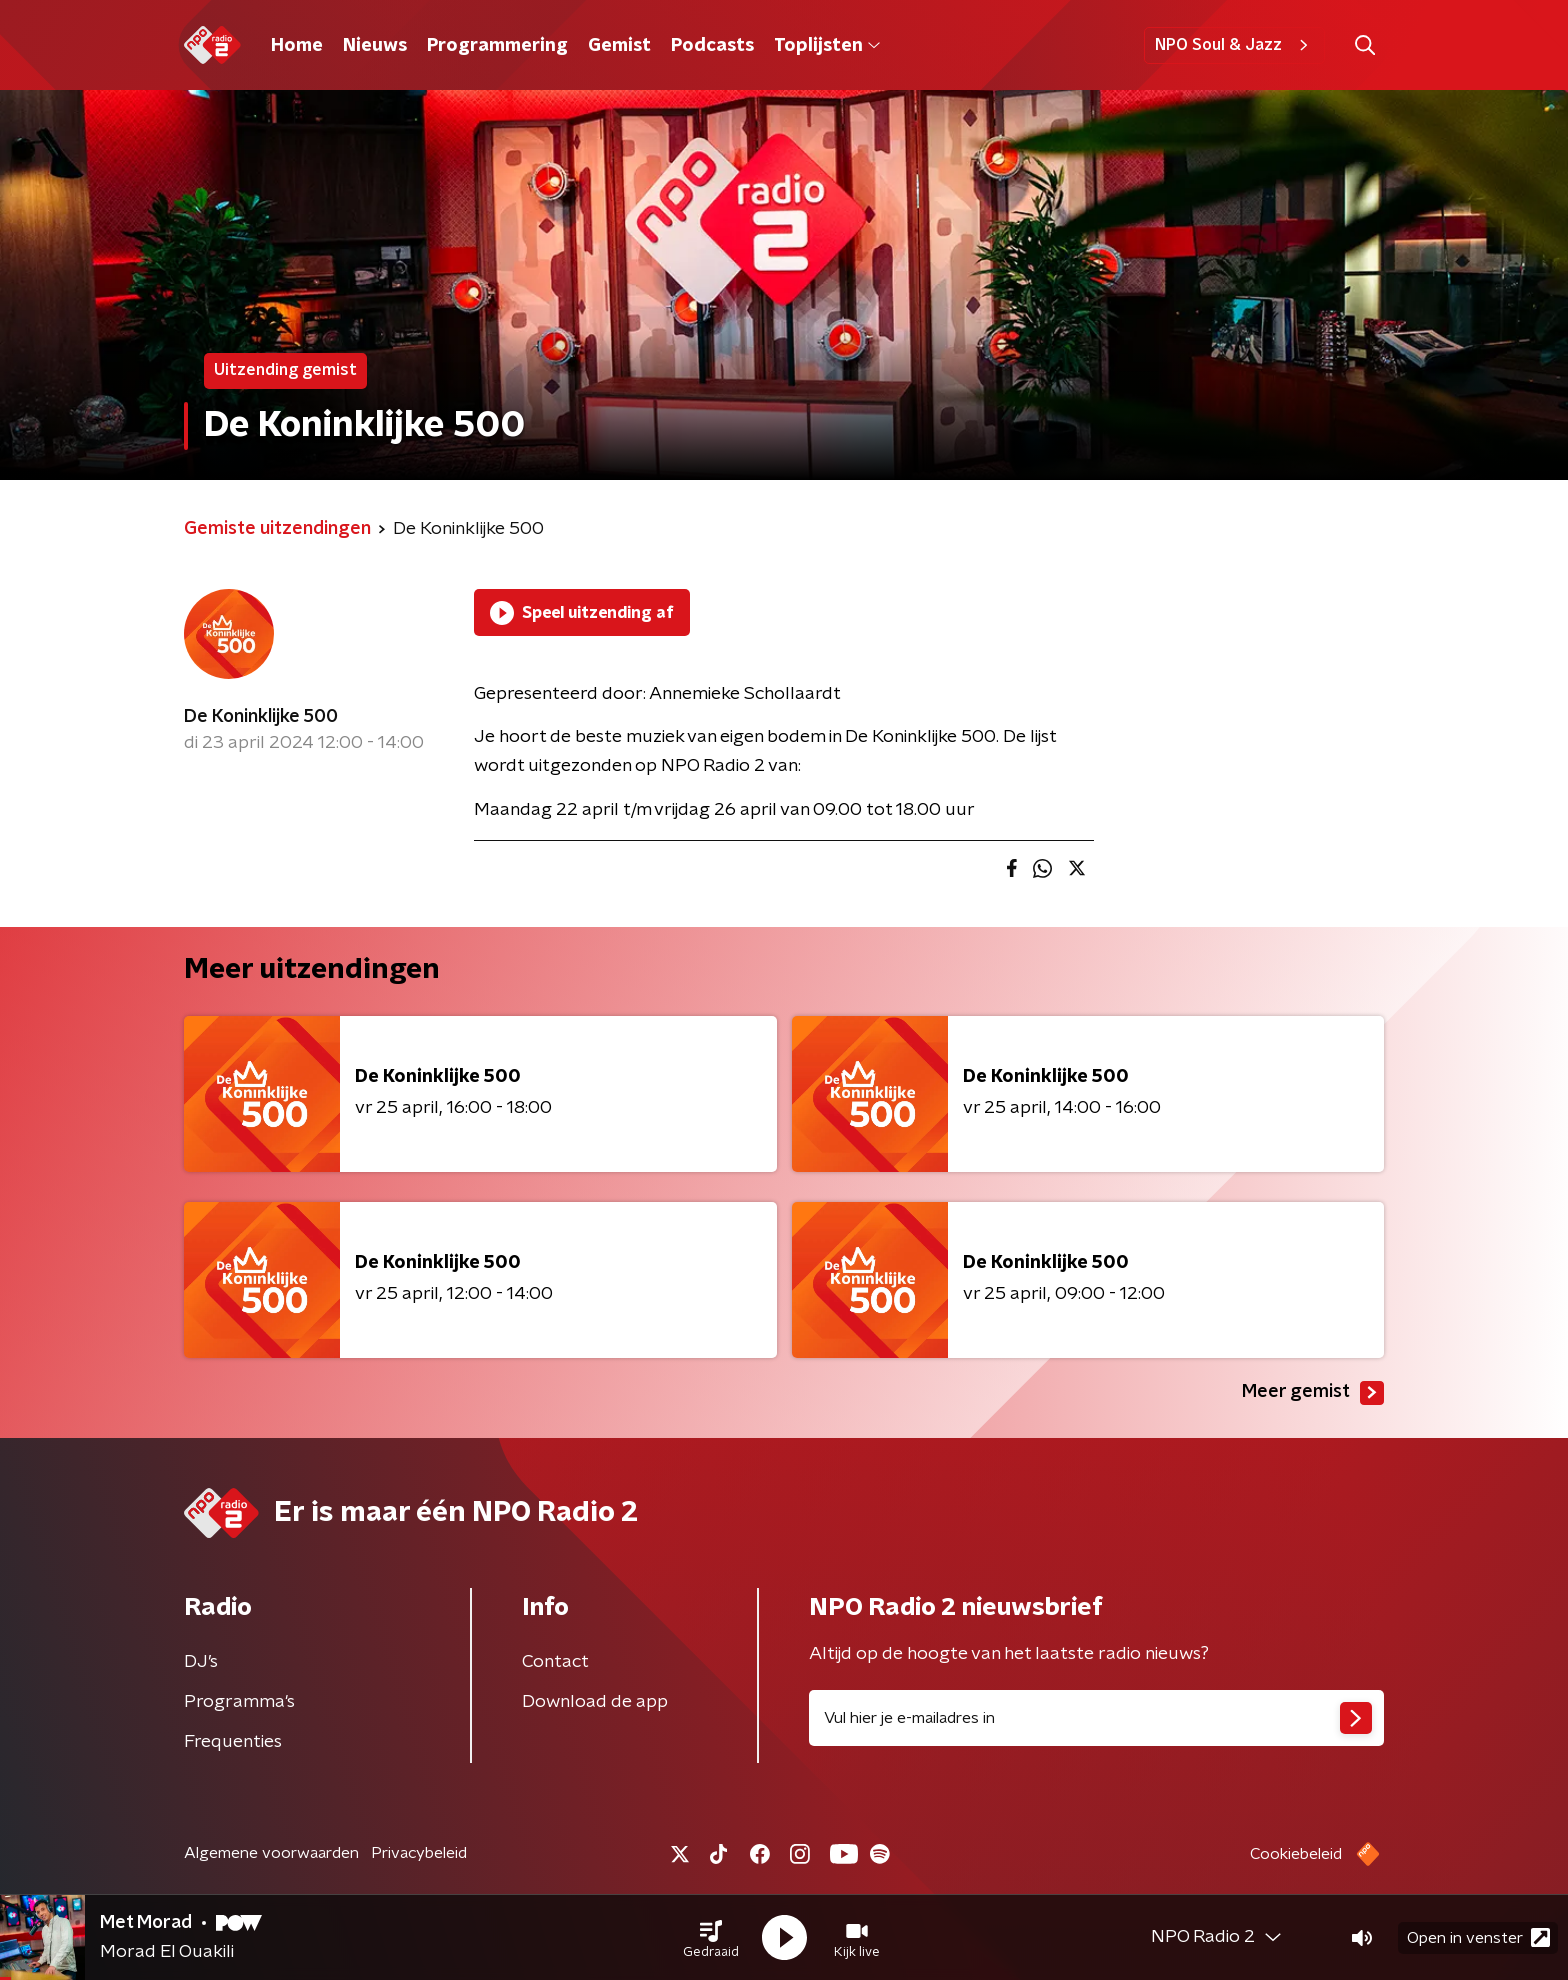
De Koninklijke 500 (261, 717)
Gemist (619, 46)
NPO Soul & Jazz (1234, 45)
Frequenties (233, 1742)
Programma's (239, 1702)
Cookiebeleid (1296, 1854)
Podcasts (712, 46)
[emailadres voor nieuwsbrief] (1096, 1718)
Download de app (595, 1702)
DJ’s (201, 1662)
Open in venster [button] (1478, 1937)
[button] (711, 1938)
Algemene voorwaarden (271, 1853)
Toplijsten (827, 46)
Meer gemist (1313, 1393)
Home (297, 46)
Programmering (497, 46)
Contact (555, 1662)
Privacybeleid (419, 1853)
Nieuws (375, 46)
